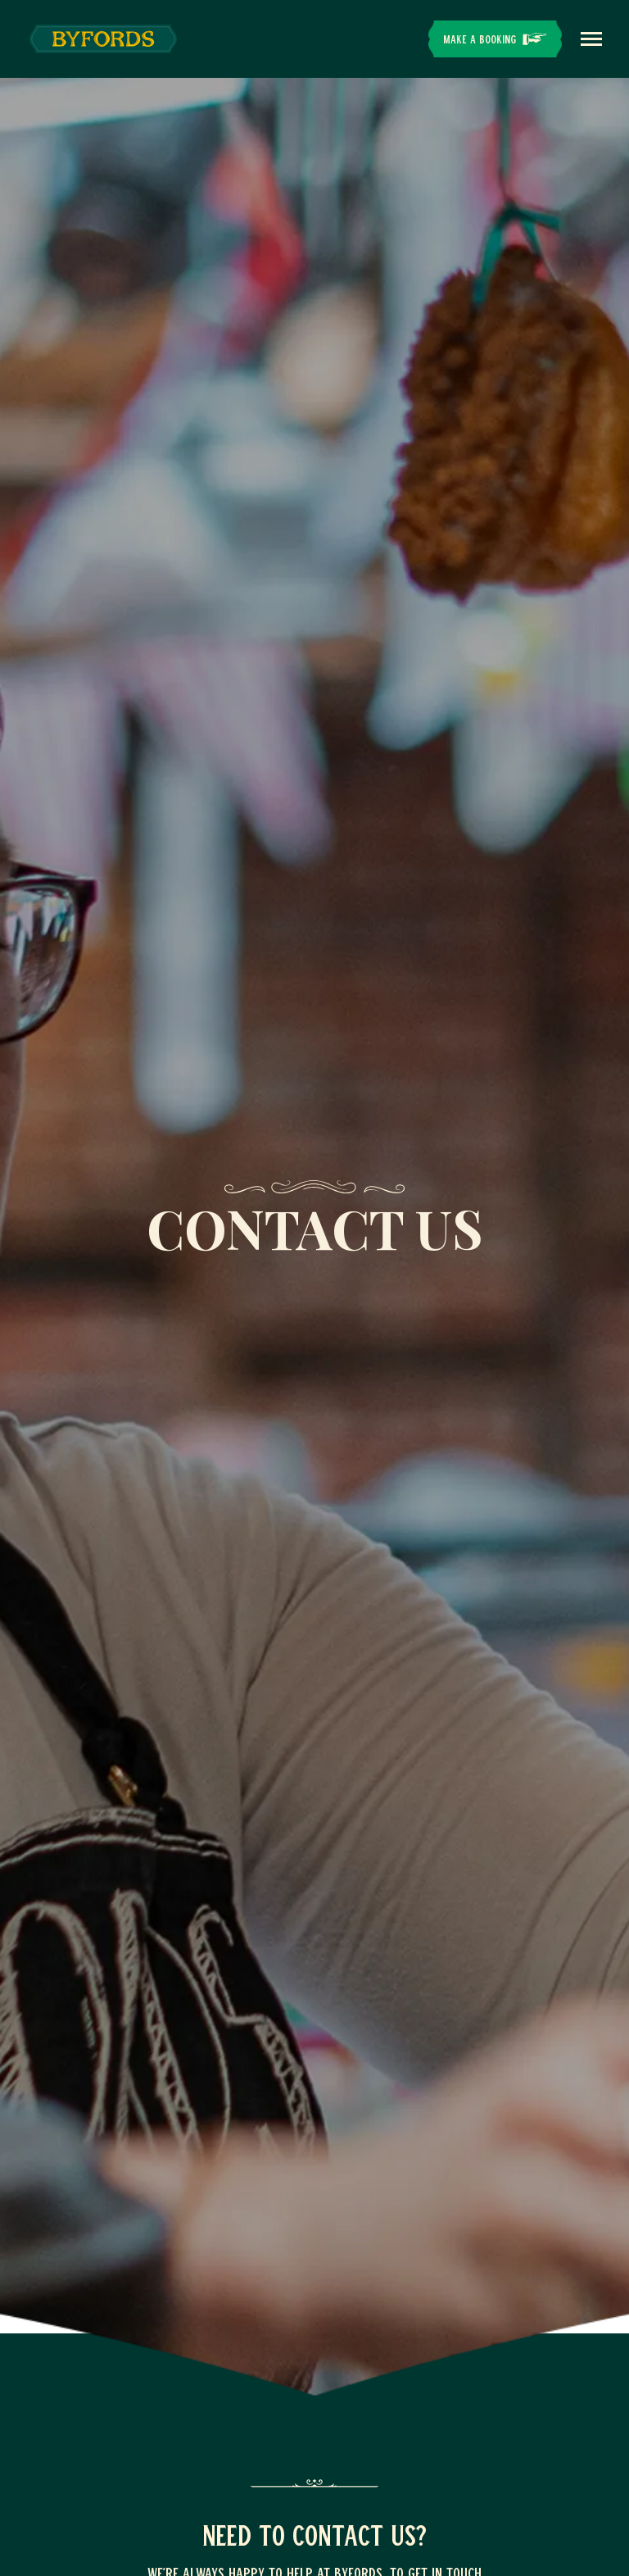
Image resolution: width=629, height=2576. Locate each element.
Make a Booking (479, 39)
